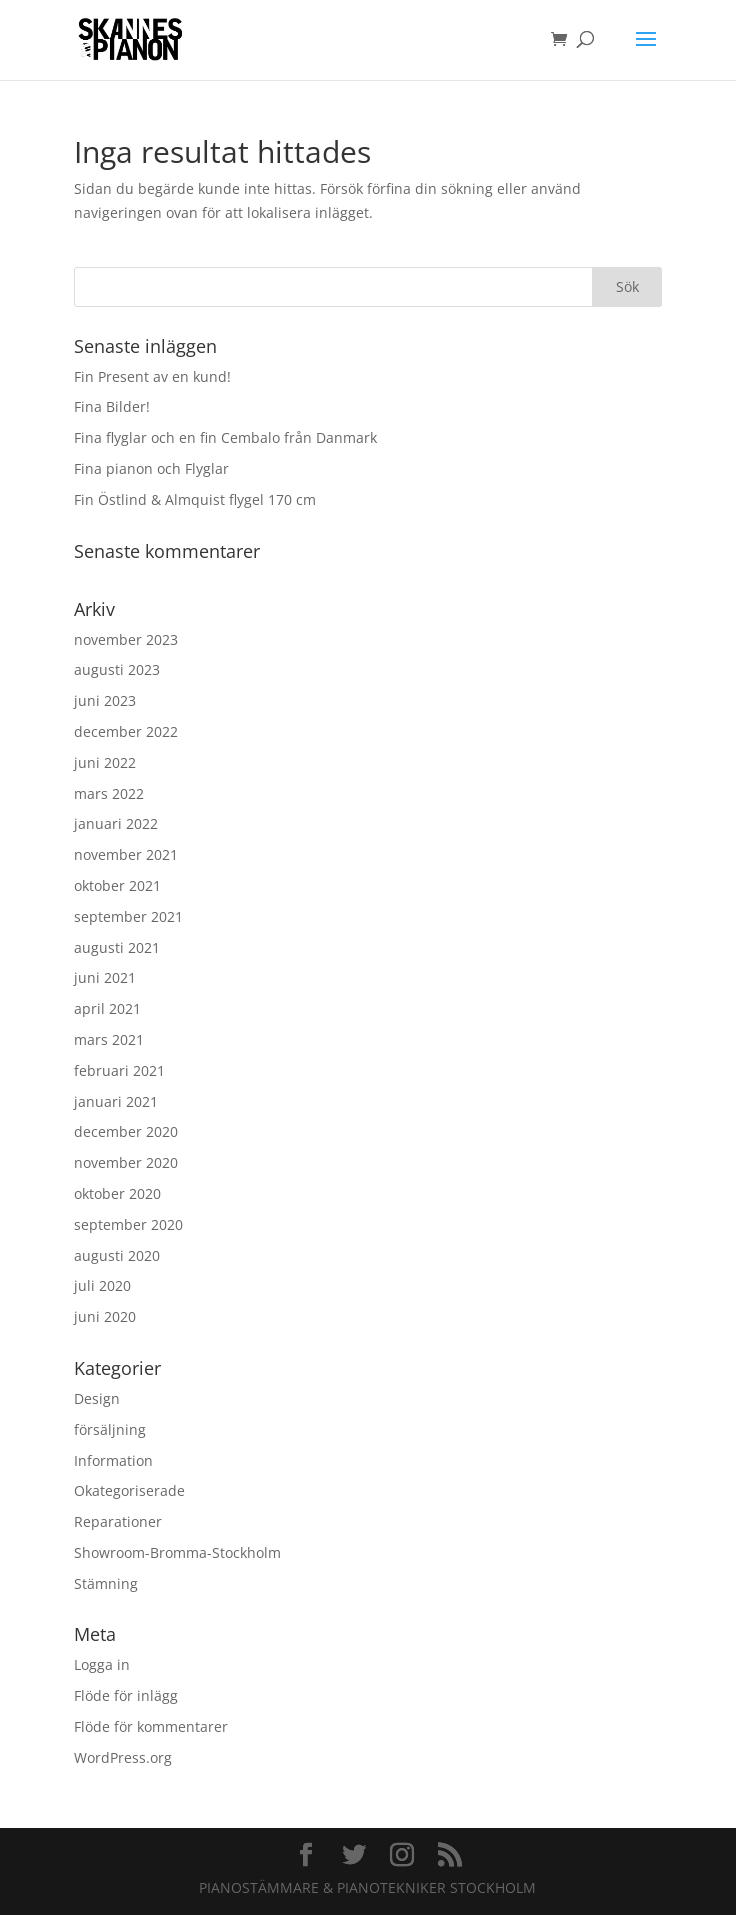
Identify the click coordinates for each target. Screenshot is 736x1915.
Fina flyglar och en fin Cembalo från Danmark (225, 437)
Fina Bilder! (112, 406)
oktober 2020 (117, 1193)
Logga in (102, 1664)
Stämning (106, 1583)
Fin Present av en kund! (152, 376)
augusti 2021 (117, 947)
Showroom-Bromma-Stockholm (177, 1552)
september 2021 (128, 916)
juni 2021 (105, 977)
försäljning (110, 1429)
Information (113, 1460)
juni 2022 (105, 762)
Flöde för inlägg (126, 1695)
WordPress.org (123, 1757)
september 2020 (128, 1224)
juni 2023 (105, 700)
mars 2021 (109, 1039)
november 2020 (126, 1162)
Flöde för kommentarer (151, 1726)
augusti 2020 (117, 1255)
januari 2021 (116, 1101)
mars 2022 (109, 793)
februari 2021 (119, 1070)
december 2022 (126, 731)
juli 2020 (102, 1285)
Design (97, 1398)
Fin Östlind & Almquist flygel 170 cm (195, 499)
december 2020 (126, 1131)
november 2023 (126, 639)
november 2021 (126, 854)
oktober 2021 (117, 885)
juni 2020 (105, 1316)
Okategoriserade (129, 1490)
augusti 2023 (117, 669)
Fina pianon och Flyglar (151, 468)
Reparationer (118, 1521)
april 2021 (107, 1008)
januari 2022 (116, 823)
